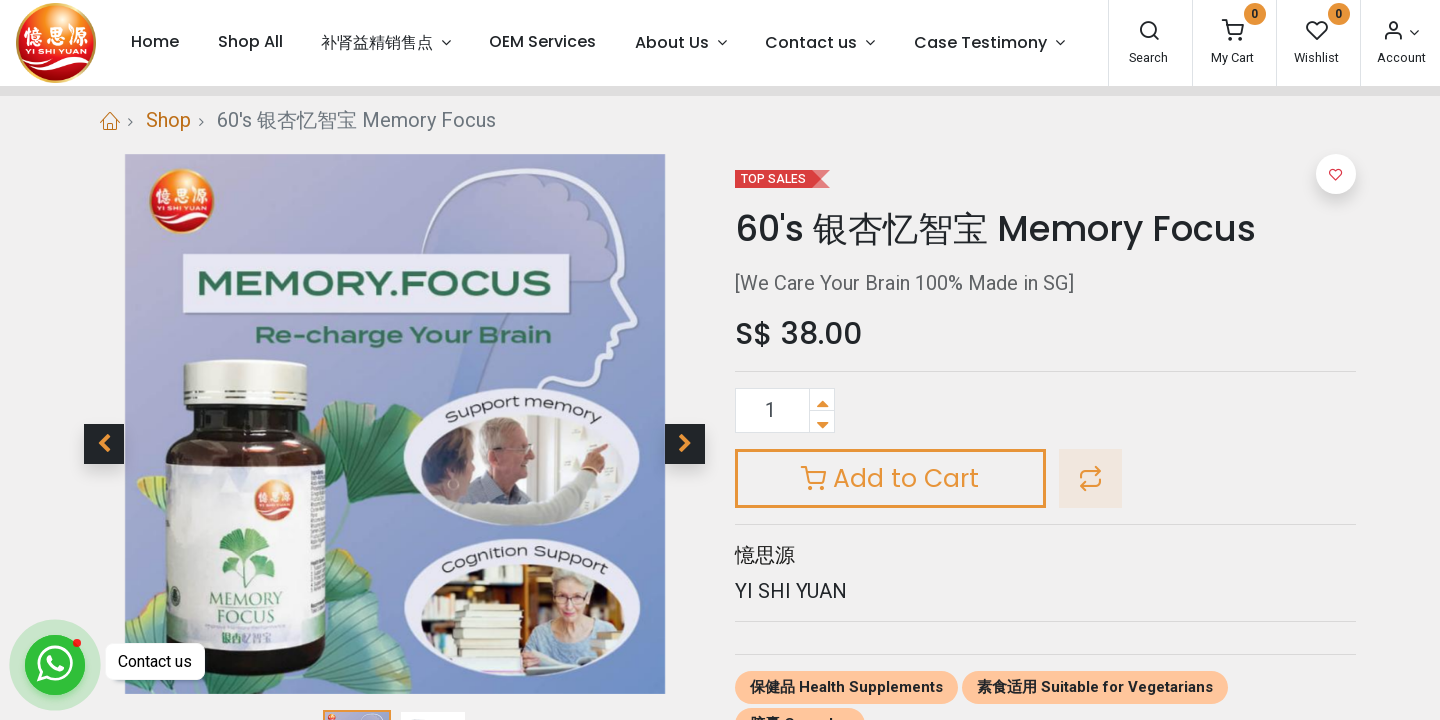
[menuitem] (155, 42)
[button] (104, 444)
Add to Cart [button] (890, 478)
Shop (168, 120)
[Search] (1149, 32)
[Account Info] (1400, 32)
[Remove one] (822, 421)
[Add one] (822, 399)
